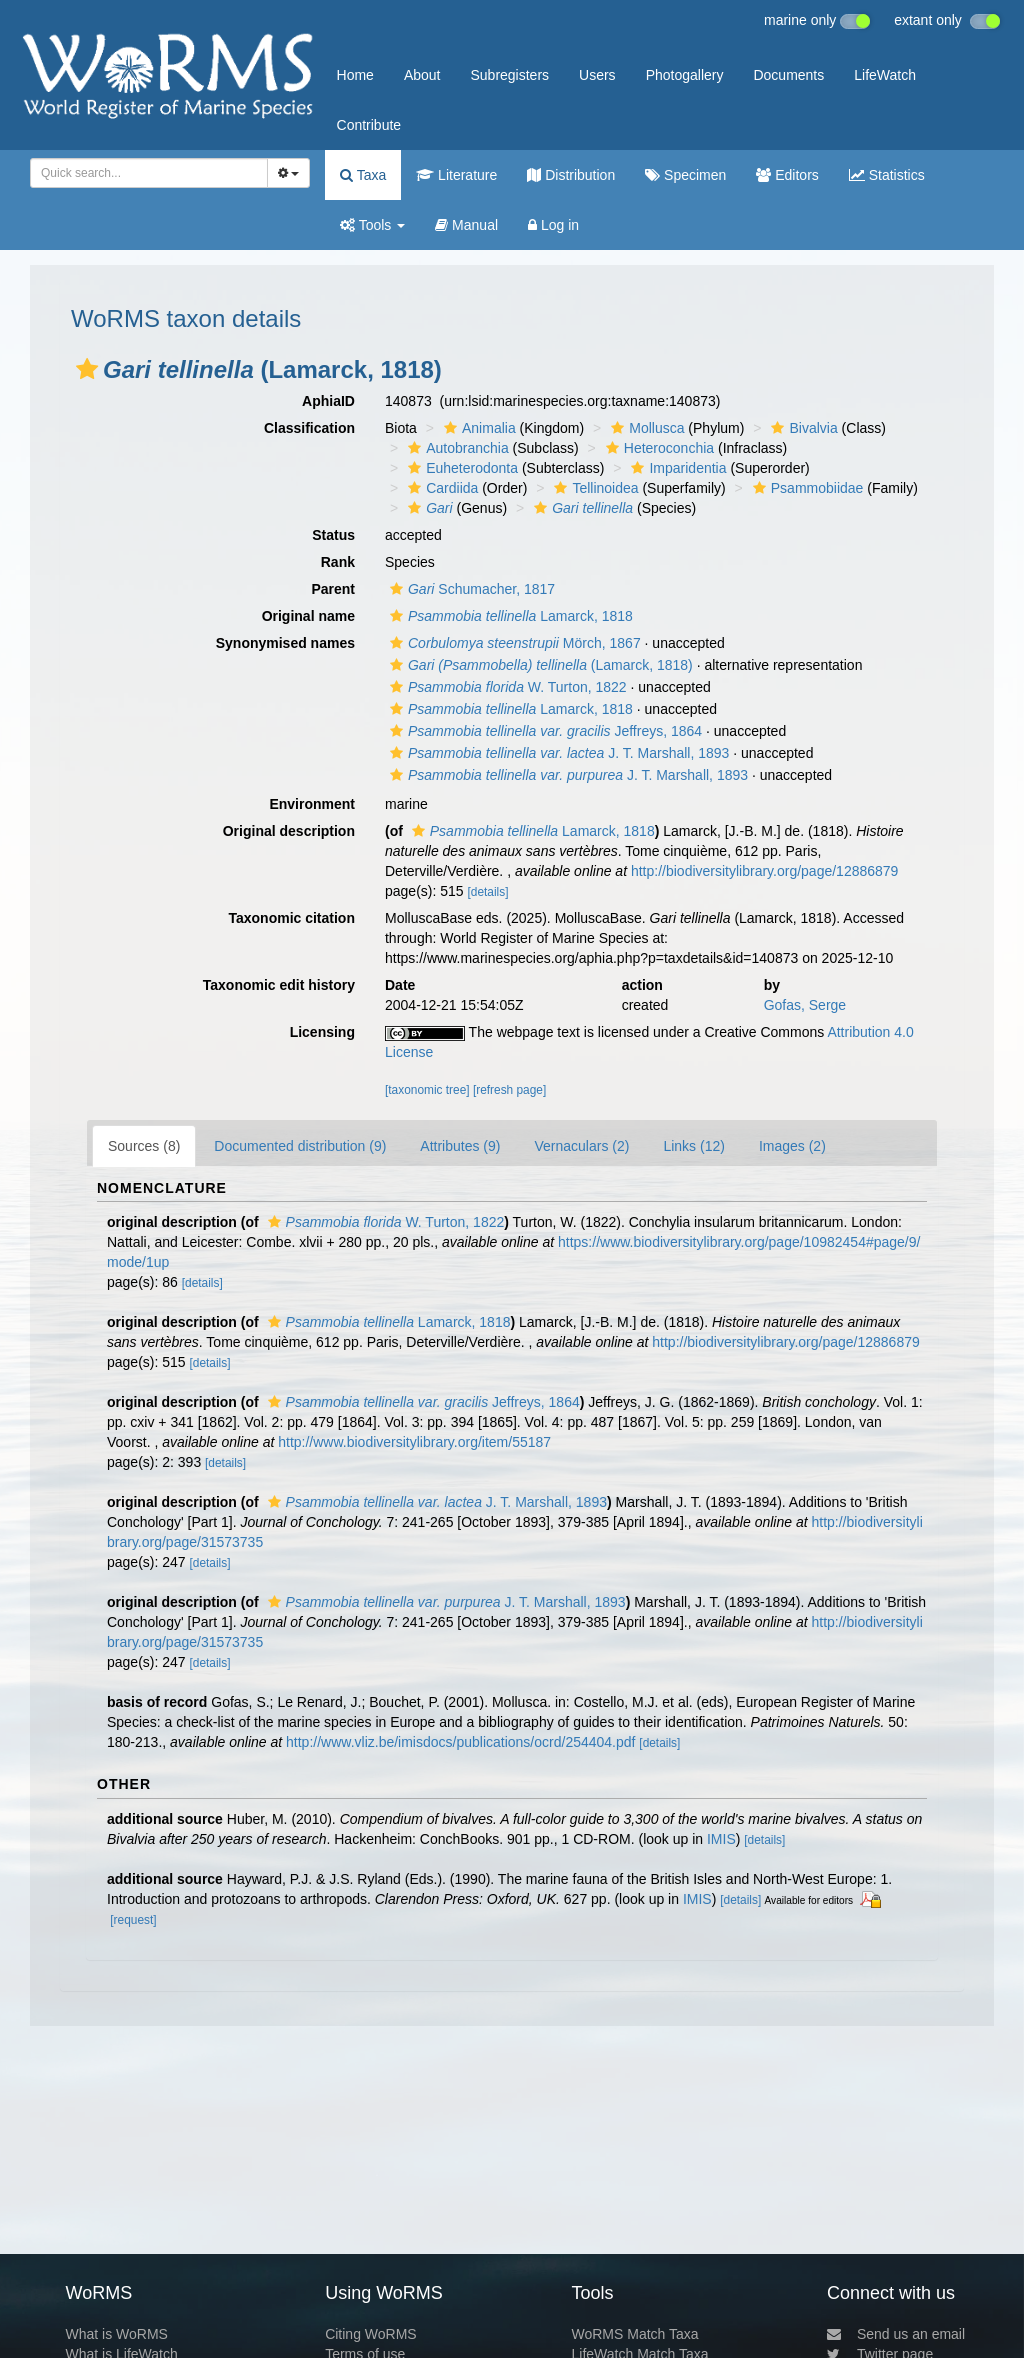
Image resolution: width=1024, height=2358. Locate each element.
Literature (456, 175)
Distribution (571, 175)
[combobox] (149, 173)
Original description (289, 831)
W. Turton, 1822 (506, 687)
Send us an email (896, 2334)
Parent (333, 589)
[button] (87, 369)
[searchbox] (143, 173)
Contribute (369, 125)
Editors (787, 175)
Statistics (887, 175)
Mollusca (645, 428)
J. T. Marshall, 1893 (557, 753)
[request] (133, 1920)
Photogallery (685, 75)
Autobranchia (456, 448)
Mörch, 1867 (513, 643)
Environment (312, 804)
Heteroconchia (657, 448)
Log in (553, 225)
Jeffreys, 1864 (543, 731)
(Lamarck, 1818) (539, 665)
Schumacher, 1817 (470, 589)
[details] (487, 892)
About (422, 75)
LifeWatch (885, 75)
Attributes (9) (460, 1146)
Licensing (322, 1032)
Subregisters (509, 75)
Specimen (685, 175)
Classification (309, 428)
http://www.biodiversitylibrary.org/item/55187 (414, 1442)
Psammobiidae (806, 488)
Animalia (477, 428)
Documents (788, 75)
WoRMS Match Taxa (635, 2334)
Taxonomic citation (291, 918)
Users (597, 75)
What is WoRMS (116, 2334)
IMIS (721, 1839)
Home (355, 75)
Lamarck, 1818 (509, 616)
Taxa (363, 175)
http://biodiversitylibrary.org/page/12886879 (764, 871)
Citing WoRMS (371, 2334)
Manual (466, 225)
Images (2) (792, 1146)
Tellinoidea (593, 488)
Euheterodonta (460, 468)
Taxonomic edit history (279, 985)
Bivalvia (801, 428)
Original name (308, 616)
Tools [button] (372, 225)
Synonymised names (285, 643)
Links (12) (693, 1146)
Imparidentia (676, 468)
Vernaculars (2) (581, 1146)
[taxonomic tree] (427, 1090)
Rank (338, 562)
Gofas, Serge (805, 1005)
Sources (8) (144, 1146)
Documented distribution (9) (300, 1146)
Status (333, 535)
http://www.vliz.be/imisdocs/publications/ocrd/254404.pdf (460, 1742)
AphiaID (328, 401)
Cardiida (440, 488)
